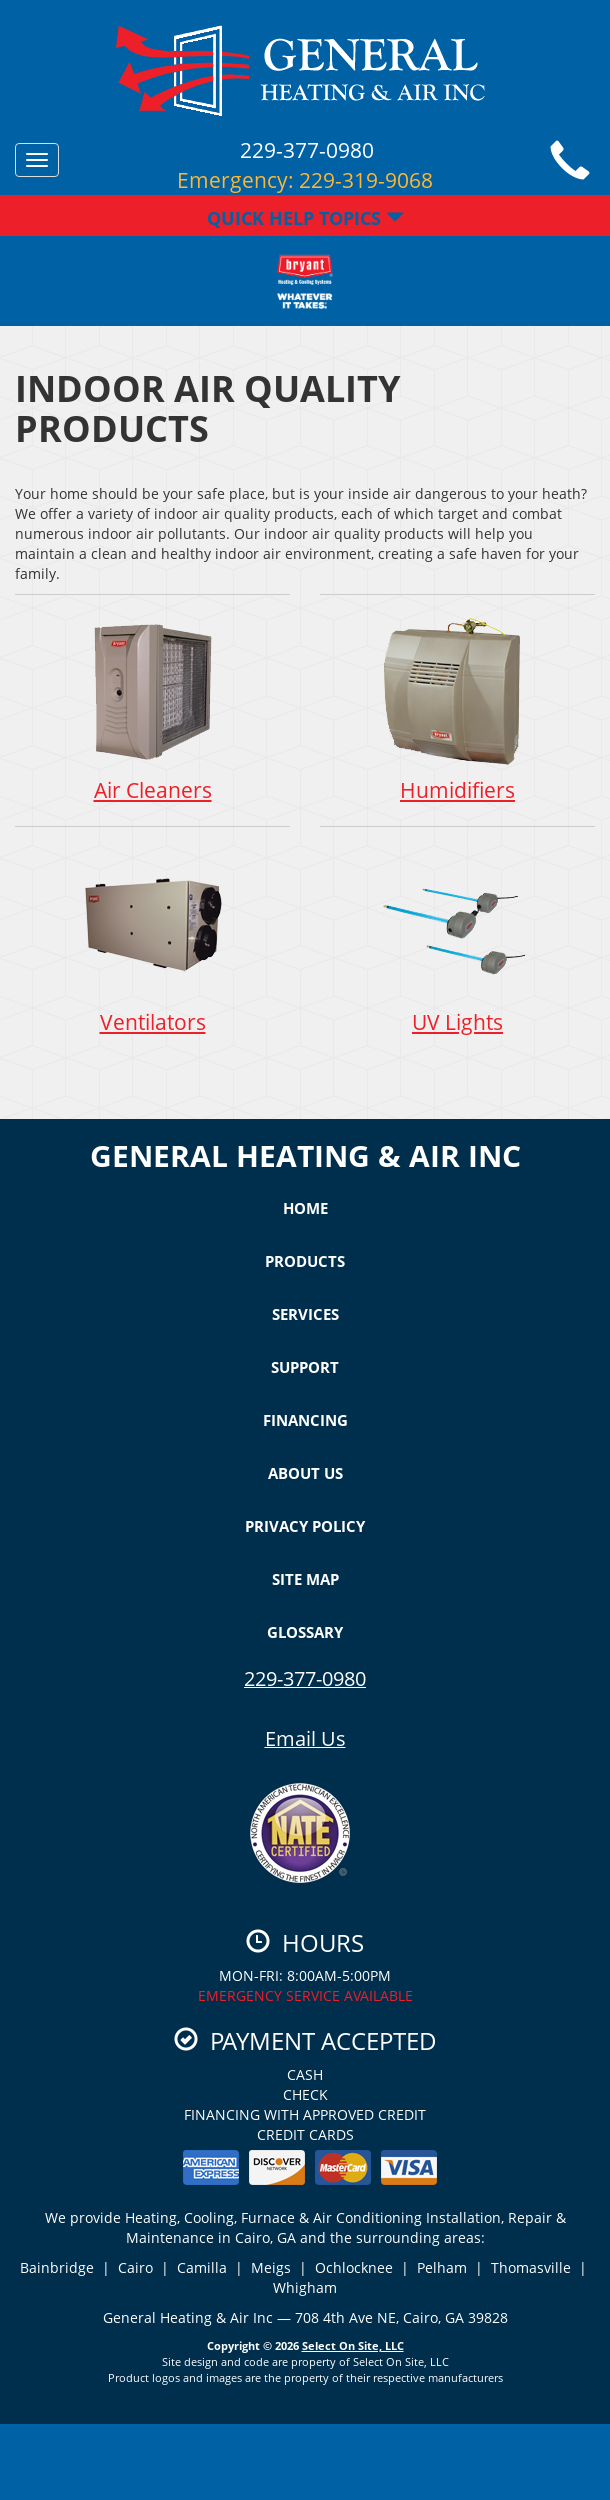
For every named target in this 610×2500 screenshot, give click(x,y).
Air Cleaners (152, 709)
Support (305, 1367)
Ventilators (152, 941)
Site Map (305, 1579)
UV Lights (457, 941)
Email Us (305, 1738)
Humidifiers (457, 709)
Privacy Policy (305, 1526)
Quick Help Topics (305, 218)
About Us (305, 1473)
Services (305, 1314)
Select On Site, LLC (353, 2345)
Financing (305, 1420)
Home (305, 1208)
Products (305, 1261)
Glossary (305, 1632)
